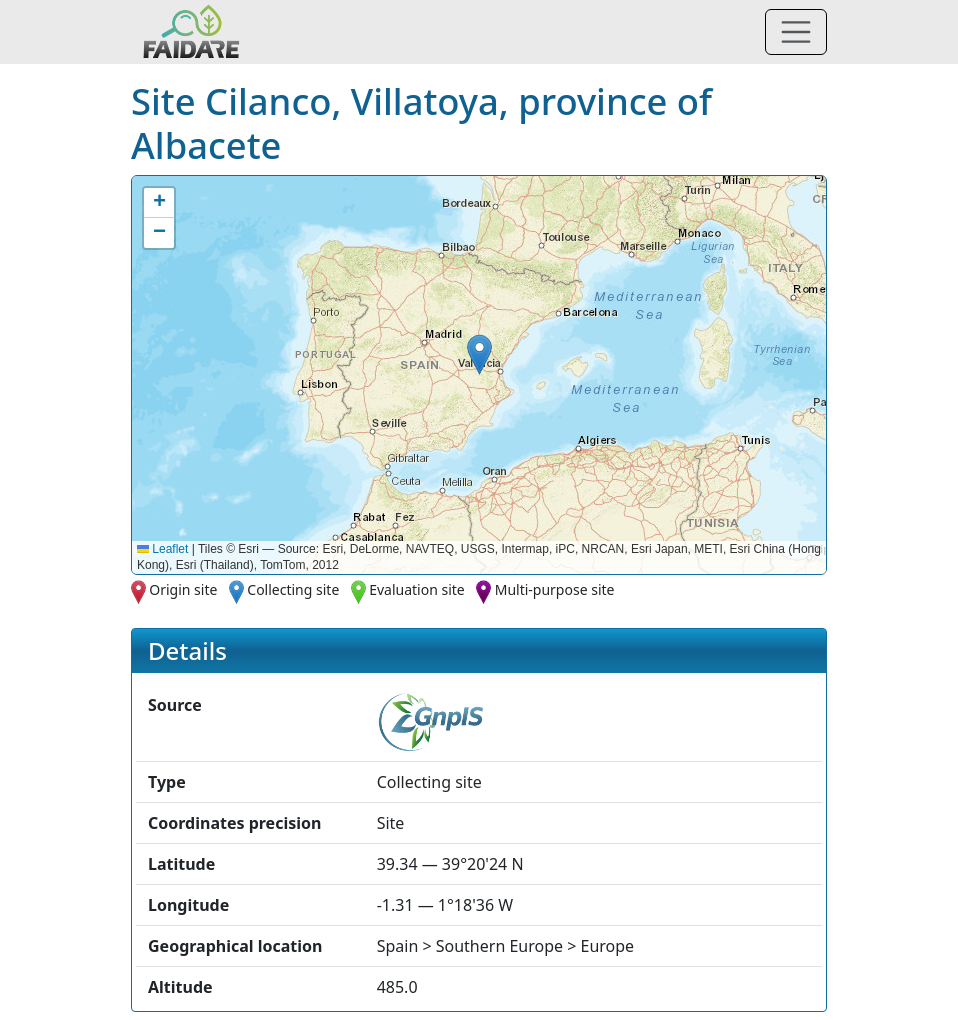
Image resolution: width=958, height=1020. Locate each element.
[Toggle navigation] (796, 32)
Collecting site (293, 589)
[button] (479, 354)
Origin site (183, 589)
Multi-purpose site (555, 589)
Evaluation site (417, 589)
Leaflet (162, 549)
